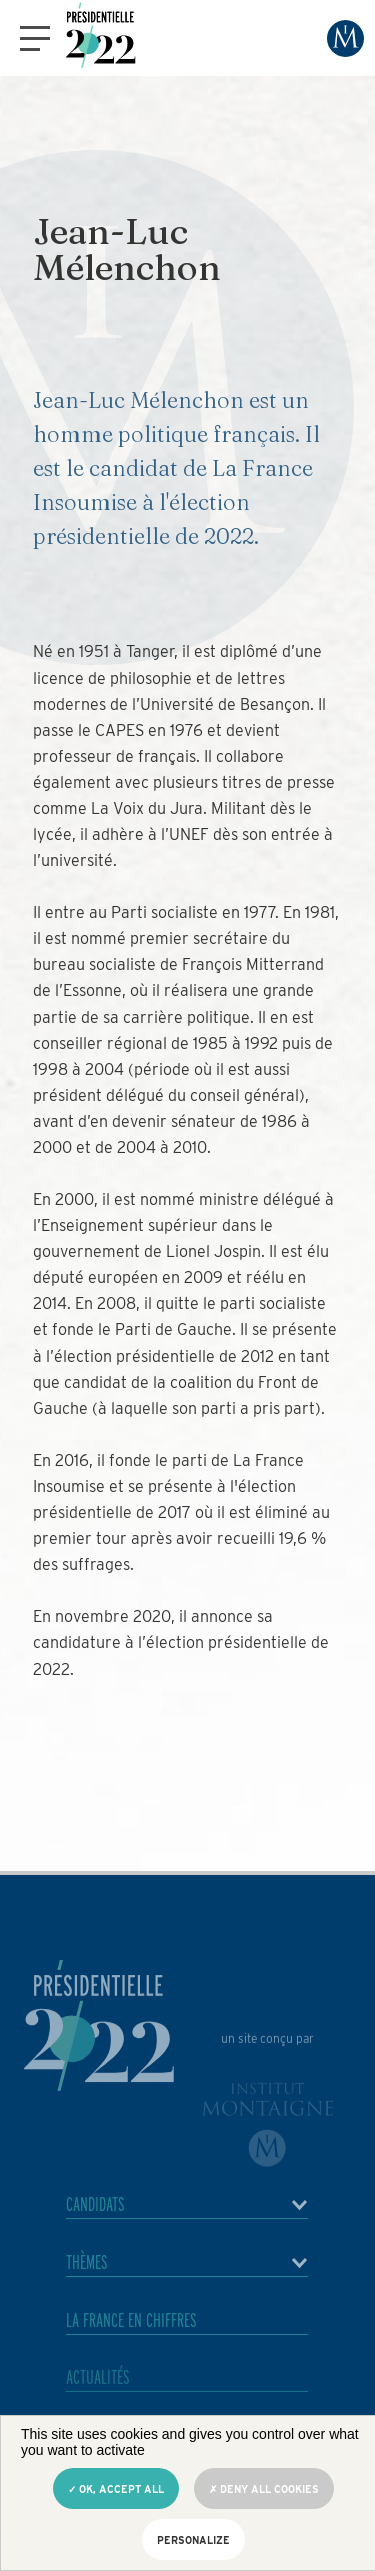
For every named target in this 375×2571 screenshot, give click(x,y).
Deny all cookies (264, 2489)
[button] (35, 38)
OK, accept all (116, 2489)
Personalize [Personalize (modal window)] (193, 2540)
